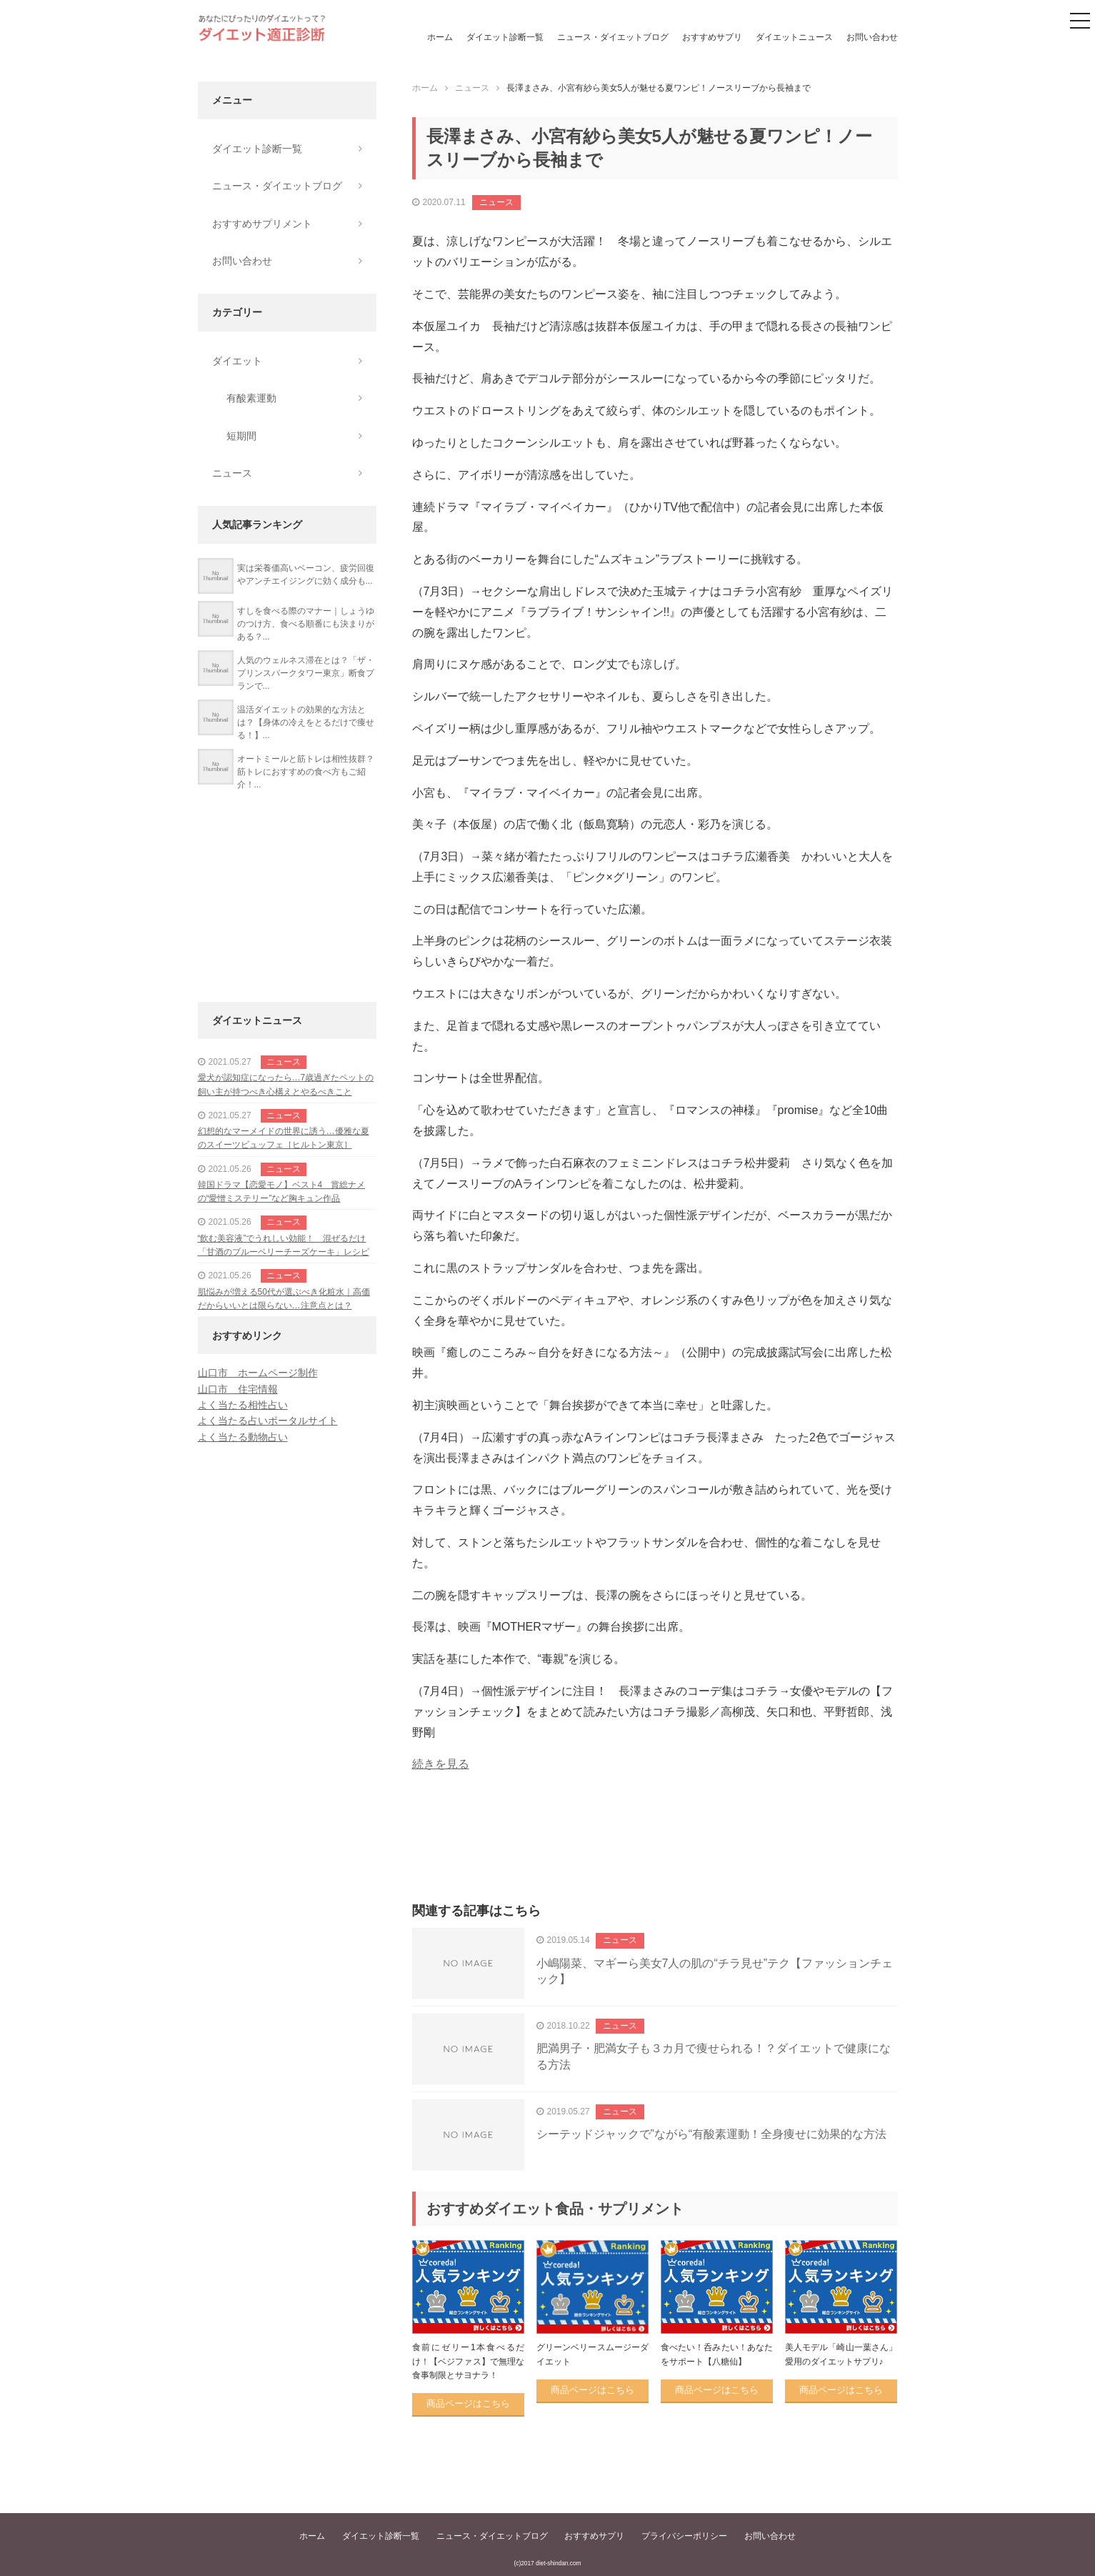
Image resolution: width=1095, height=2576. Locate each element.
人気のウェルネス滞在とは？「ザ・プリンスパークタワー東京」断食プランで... (305, 673)
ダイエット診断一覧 (505, 37)
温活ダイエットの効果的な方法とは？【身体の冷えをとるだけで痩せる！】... (305, 722)
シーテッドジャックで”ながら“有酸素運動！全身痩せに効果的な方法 (711, 2134)
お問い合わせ (872, 37)
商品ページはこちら (468, 2403)
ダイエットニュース (794, 37)
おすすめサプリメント (262, 223)
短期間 (241, 436)
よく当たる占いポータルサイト (268, 1420)
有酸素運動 (251, 398)
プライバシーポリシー (684, 2536)
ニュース (496, 202)
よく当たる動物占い (243, 1437)
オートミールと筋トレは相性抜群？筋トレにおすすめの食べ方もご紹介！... (305, 772)
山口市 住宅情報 (238, 1389)
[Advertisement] (655, 1853)
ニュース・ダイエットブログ (613, 37)
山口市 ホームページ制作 (258, 1372)
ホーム (440, 37)
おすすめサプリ (712, 37)
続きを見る (440, 1764)
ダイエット (237, 361)
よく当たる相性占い (243, 1405)
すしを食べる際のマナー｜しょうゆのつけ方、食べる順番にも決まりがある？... (305, 624)
